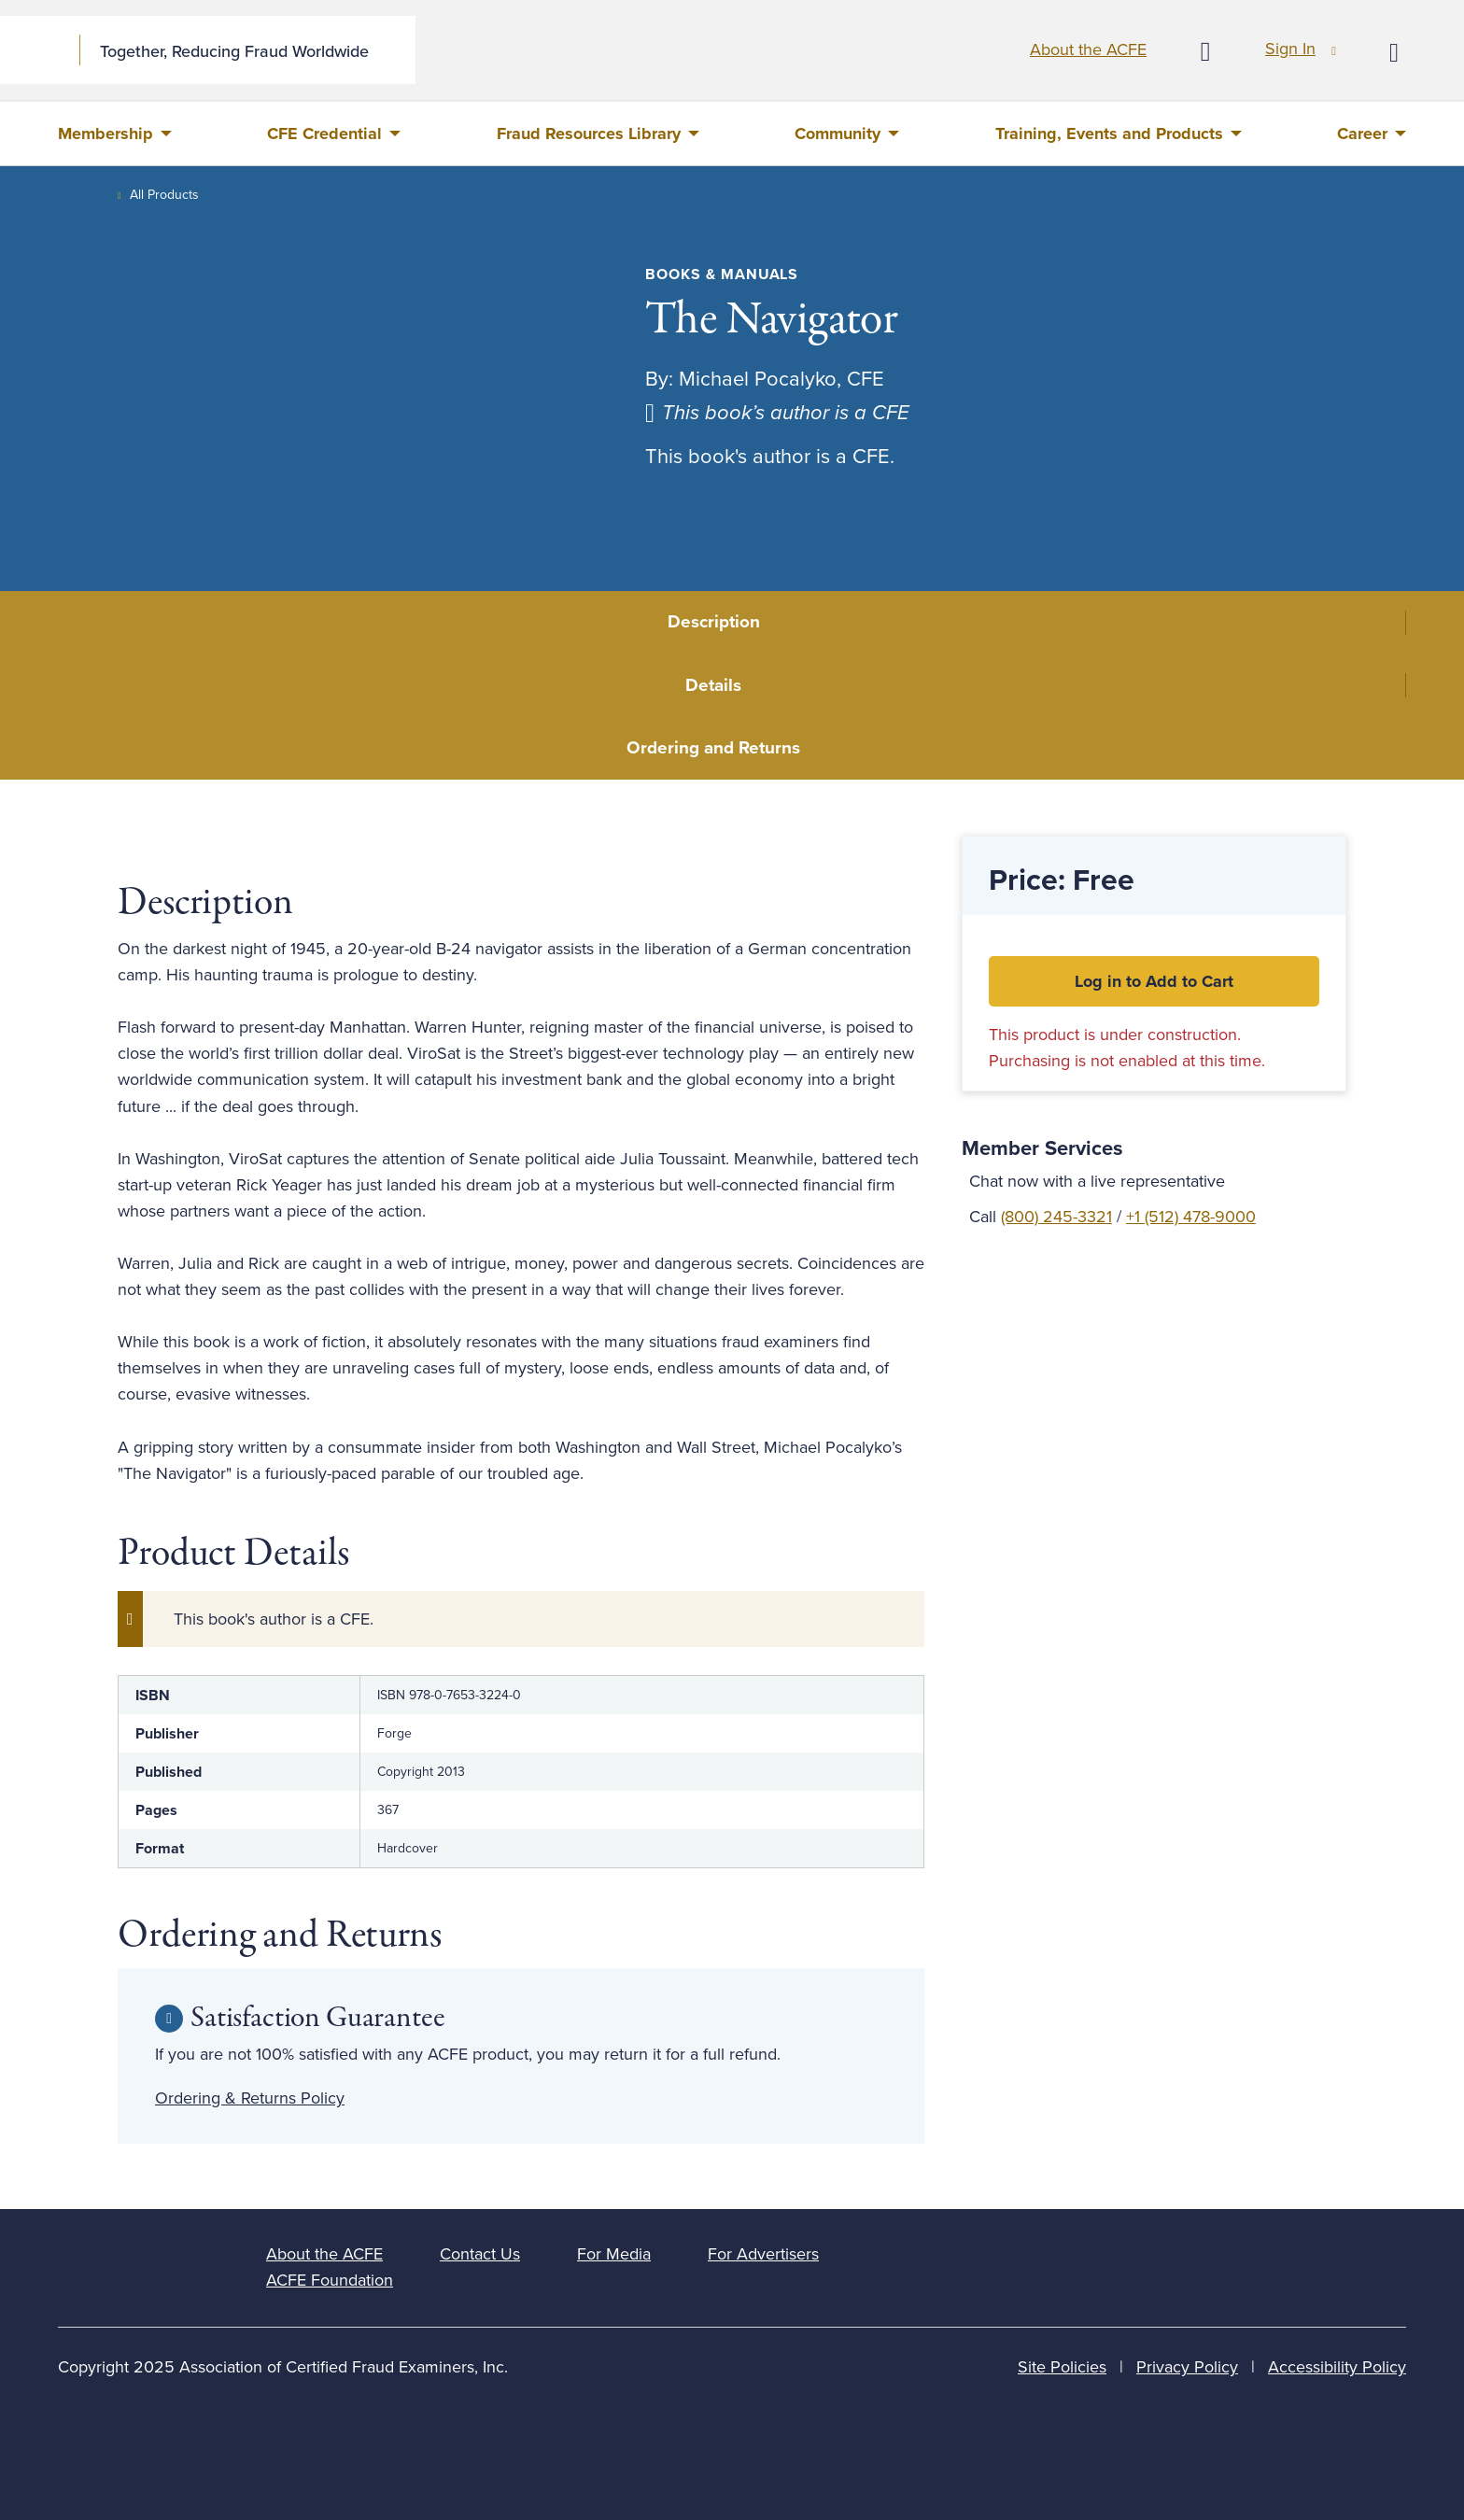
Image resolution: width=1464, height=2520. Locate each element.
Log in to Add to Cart (1154, 981)
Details (713, 685)
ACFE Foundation (329, 2280)
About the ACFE (1088, 49)
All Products (164, 195)
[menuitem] (115, 133)
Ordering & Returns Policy (250, 2098)
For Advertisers (763, 2254)
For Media (614, 2254)
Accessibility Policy (1337, 2367)
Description (714, 622)
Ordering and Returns (713, 748)
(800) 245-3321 (1056, 1216)
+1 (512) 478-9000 (1191, 1216)
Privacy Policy (1187, 2367)
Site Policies (1062, 2367)
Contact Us (480, 2254)
